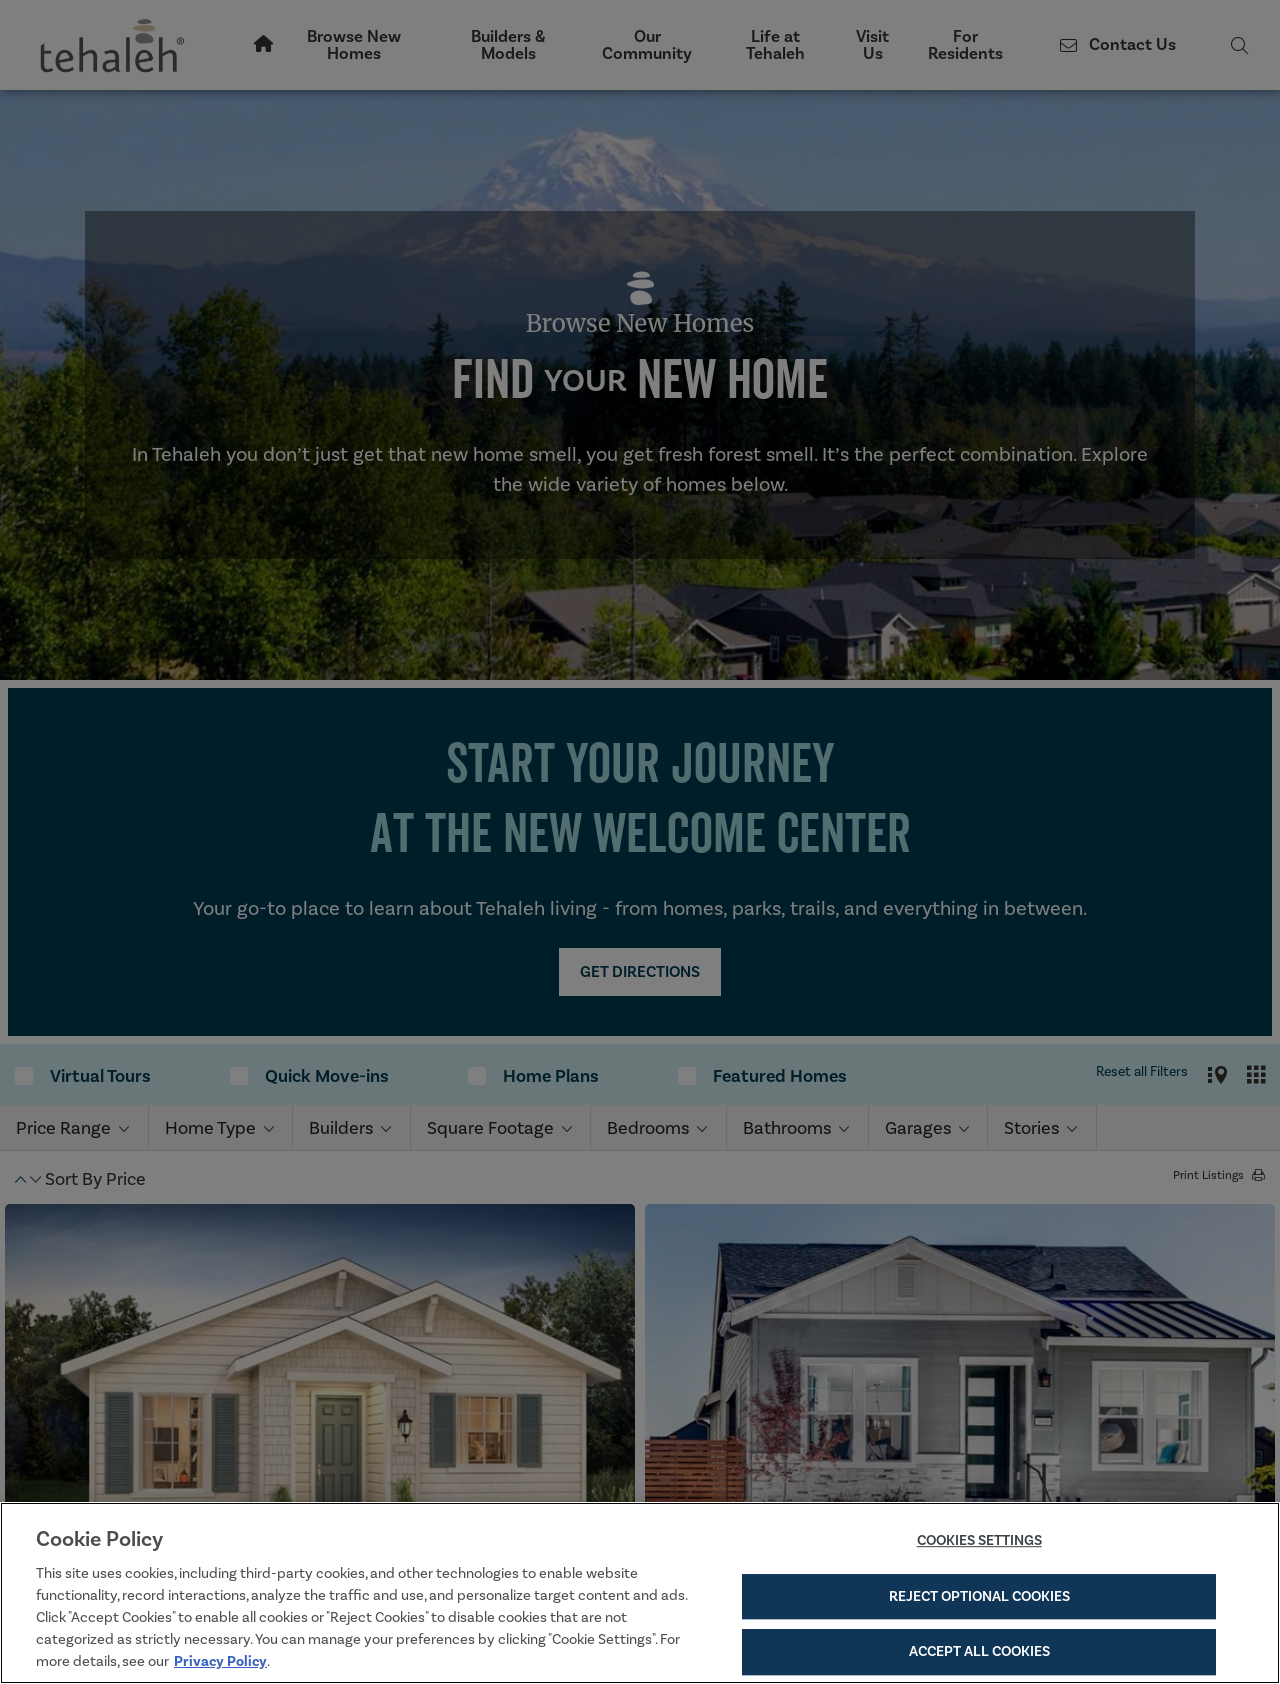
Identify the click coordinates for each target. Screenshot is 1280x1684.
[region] (640, 1593)
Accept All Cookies (979, 1651)
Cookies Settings (979, 1541)
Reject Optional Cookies (979, 1596)
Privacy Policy (220, 1661)
